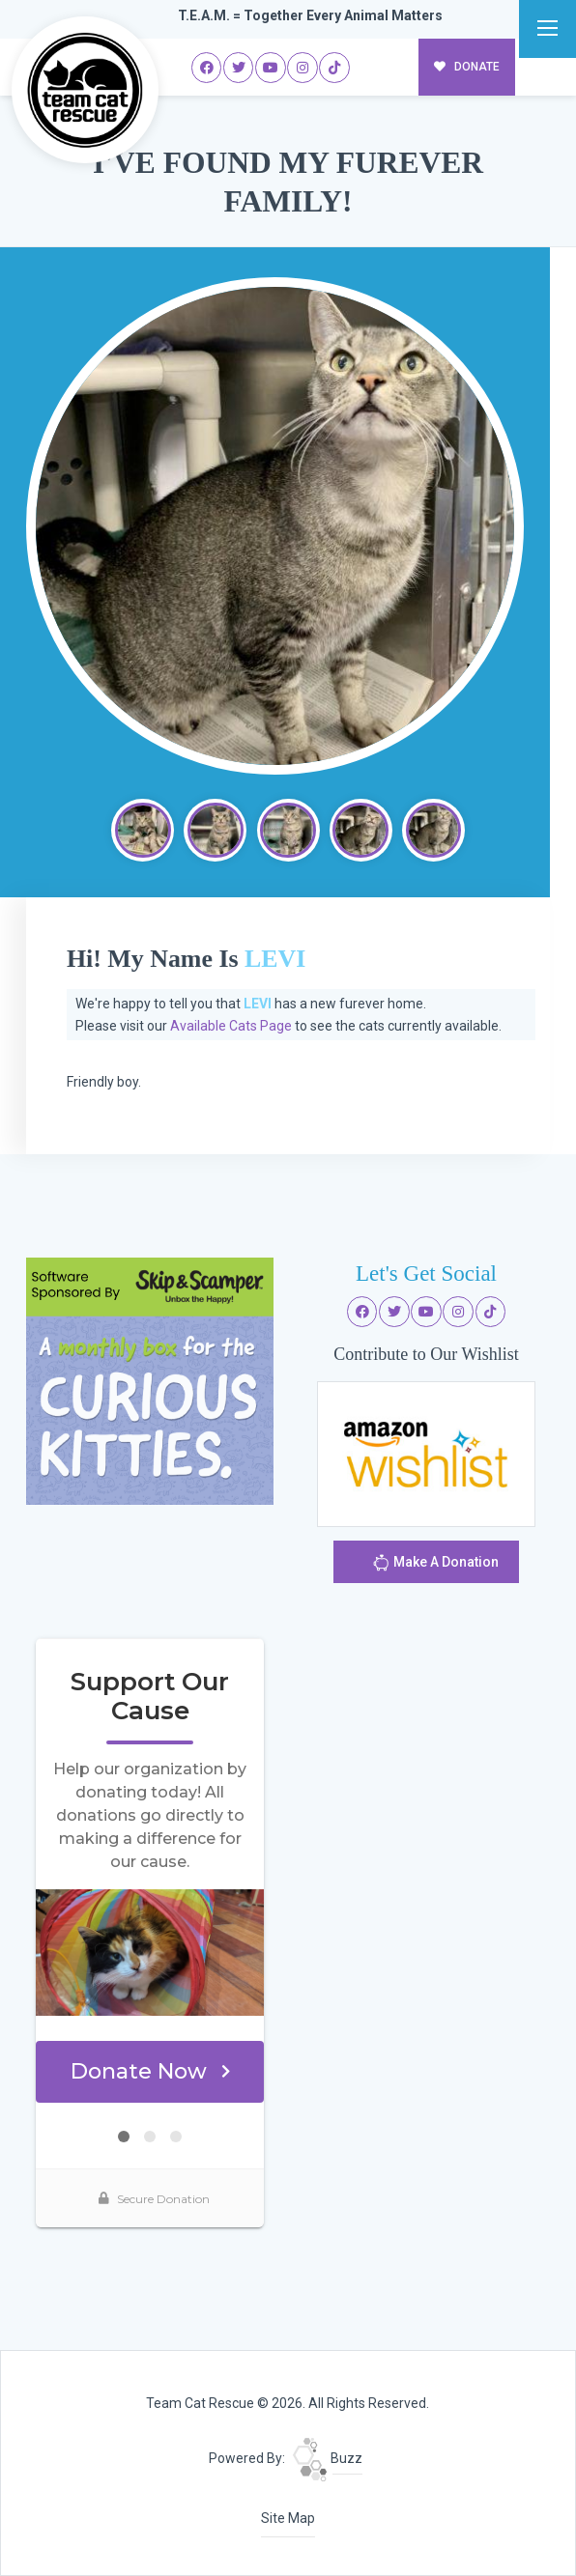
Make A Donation (435, 1565)
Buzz (327, 2458)
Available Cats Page (231, 1025)
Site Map (288, 2518)
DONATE (467, 66)
